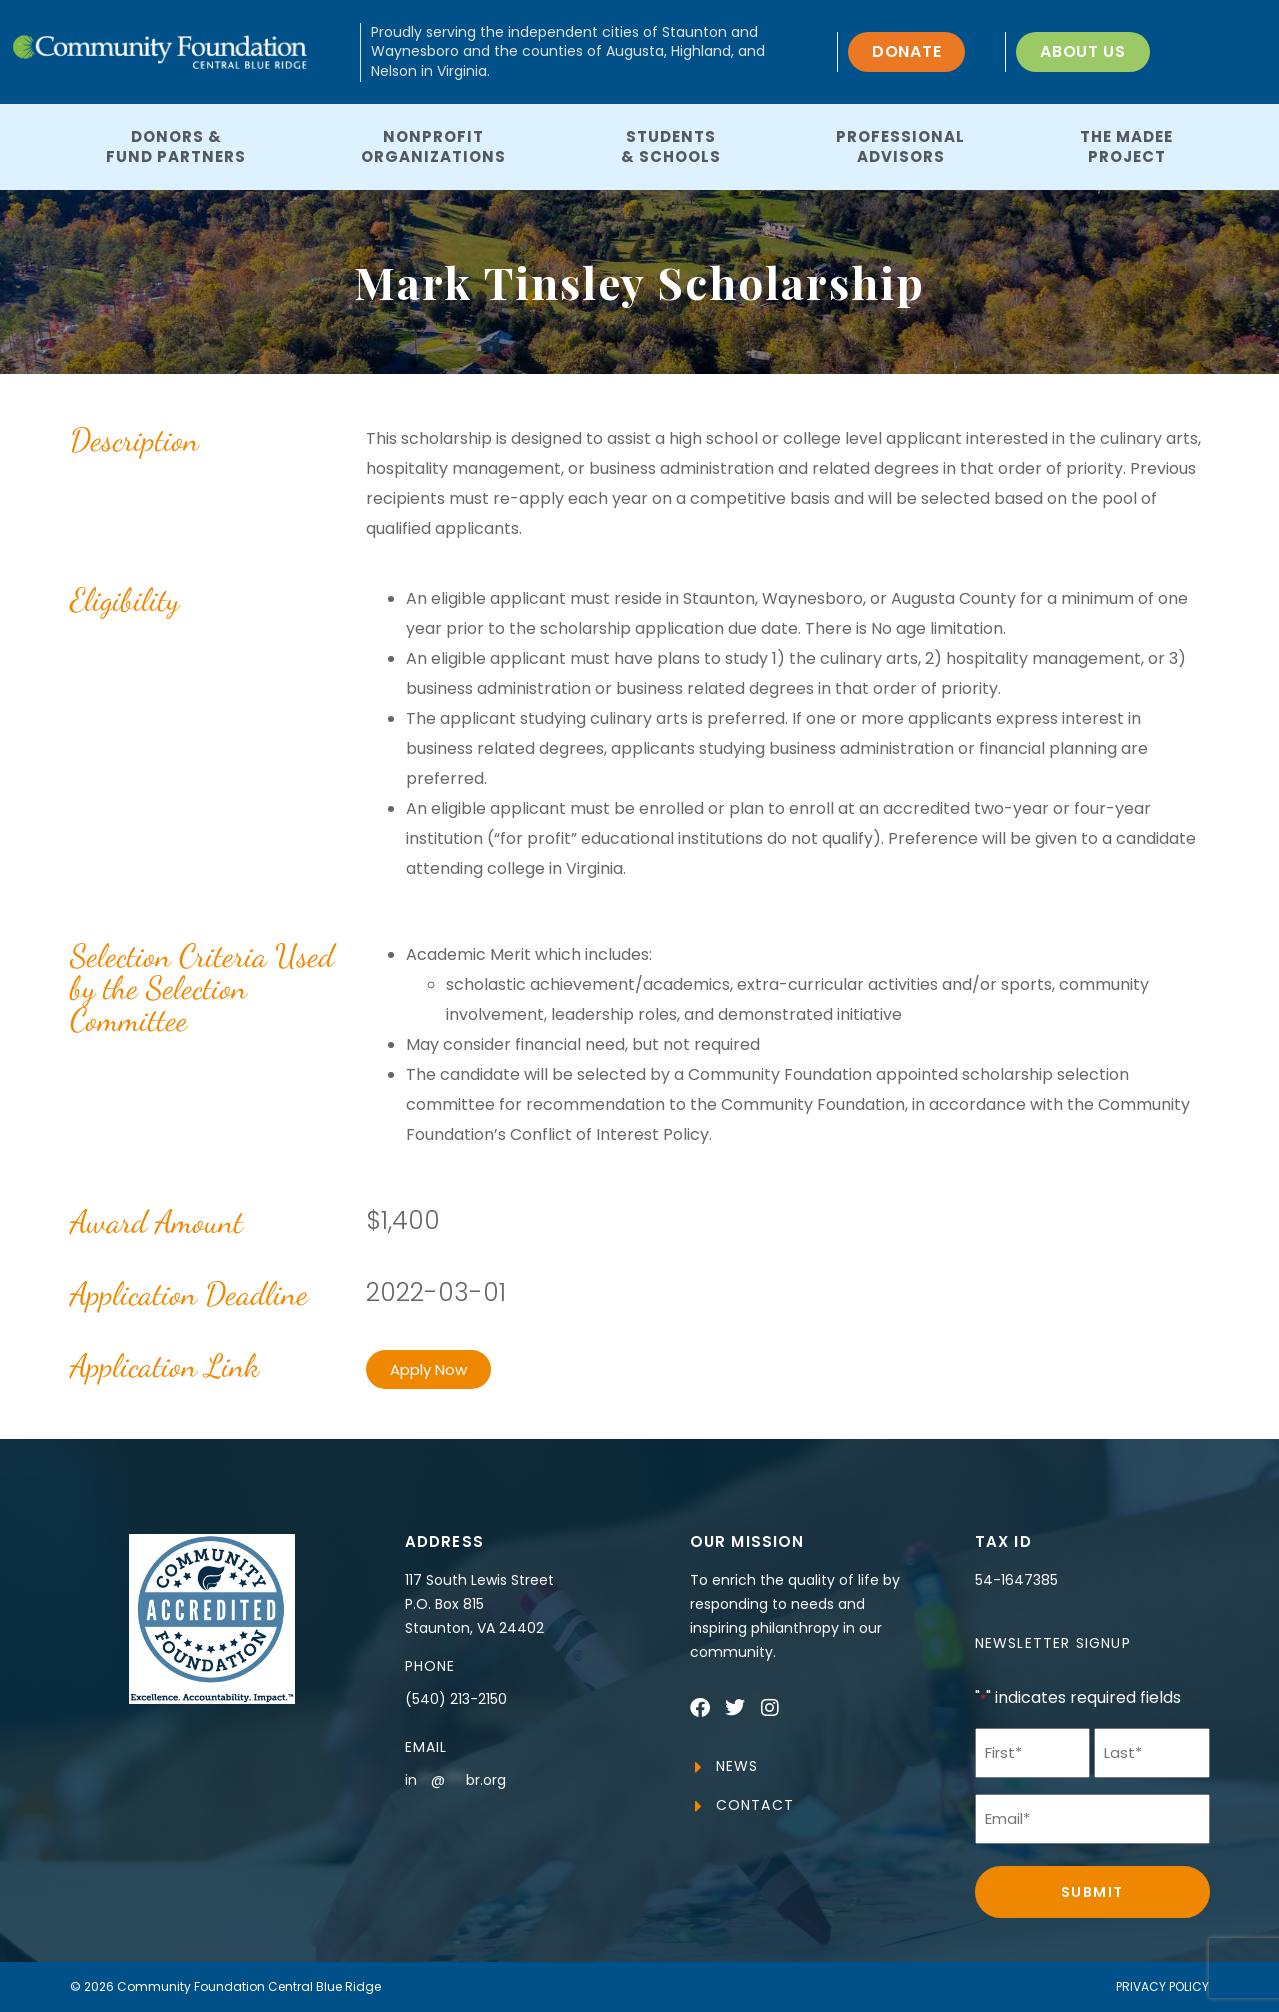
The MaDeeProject (1126, 146)
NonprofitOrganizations (433, 146)
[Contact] (699, 1806)
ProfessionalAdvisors (900, 146)
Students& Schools (671, 146)
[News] (699, 1767)
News (737, 1766)
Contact (755, 1805)
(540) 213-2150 (456, 1699)
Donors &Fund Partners (176, 146)
